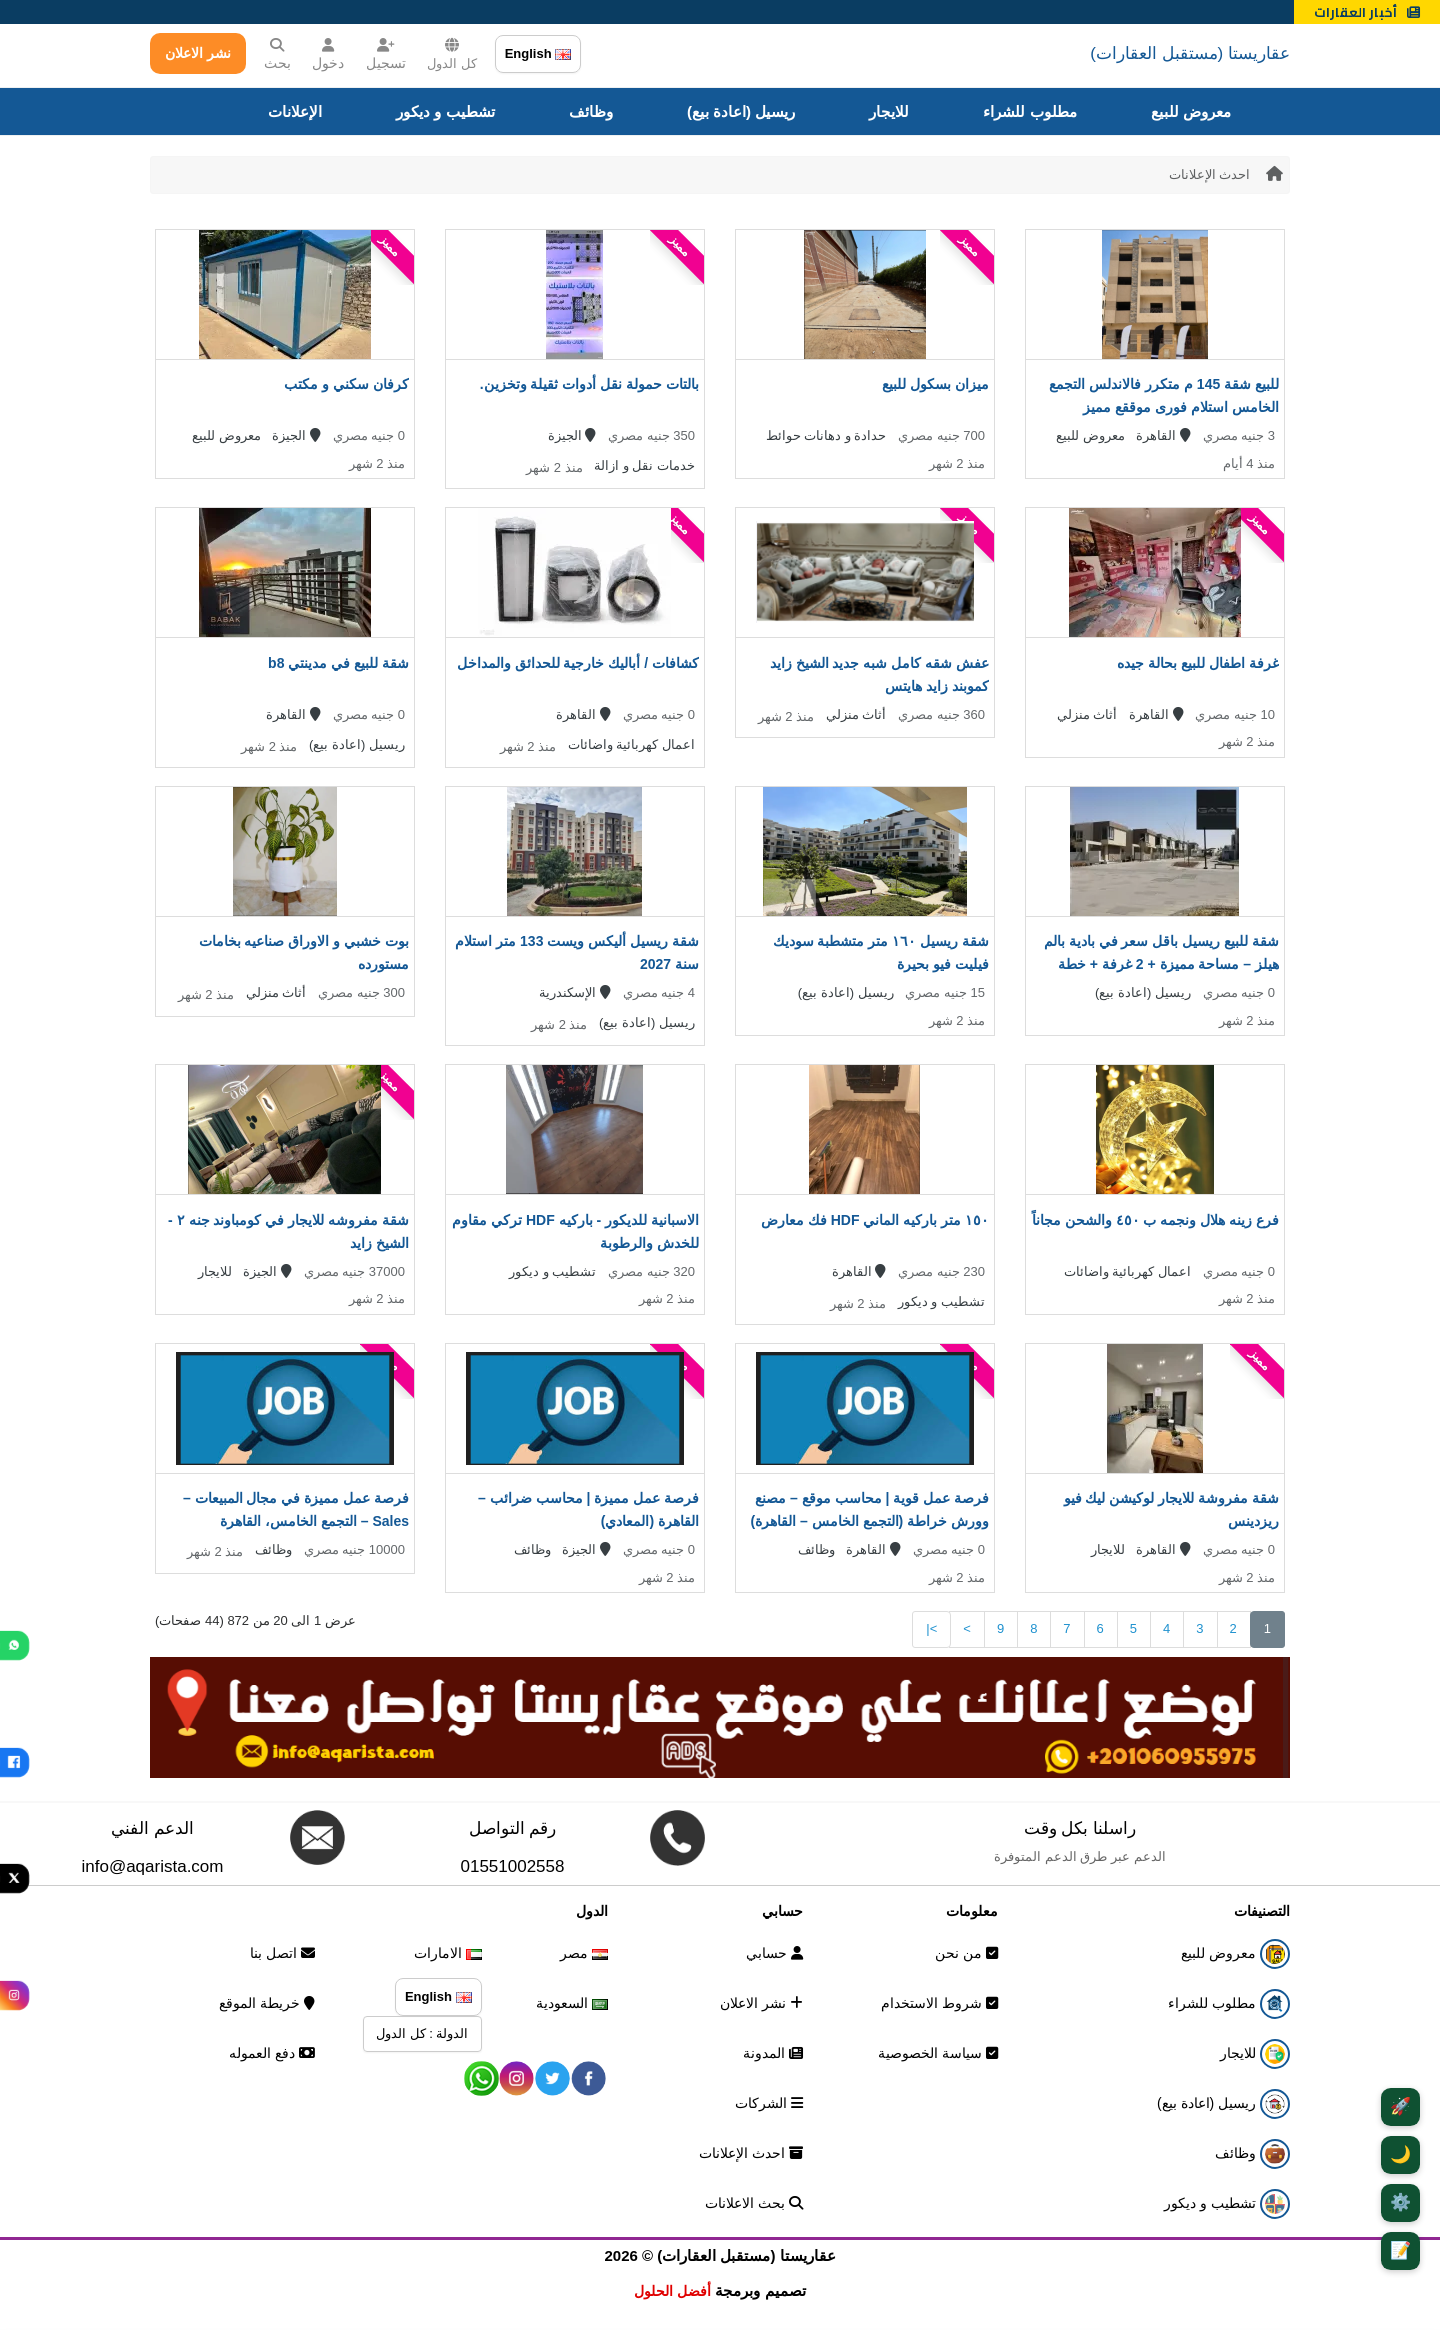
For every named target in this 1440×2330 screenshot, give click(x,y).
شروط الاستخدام (939, 2003)
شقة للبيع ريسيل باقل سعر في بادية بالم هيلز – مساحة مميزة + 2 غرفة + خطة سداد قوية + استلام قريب (1161, 964)
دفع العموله (272, 2053)
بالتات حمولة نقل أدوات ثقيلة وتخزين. (589, 384)
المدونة (773, 2053)
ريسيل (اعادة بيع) (741, 111)
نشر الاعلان (198, 53)
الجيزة (572, 435)
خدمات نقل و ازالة (644, 465)
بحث (277, 54)
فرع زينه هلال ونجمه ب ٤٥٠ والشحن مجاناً (1155, 1220)
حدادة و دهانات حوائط (826, 435)
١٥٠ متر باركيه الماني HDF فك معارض (875, 1220)
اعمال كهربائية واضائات (631, 744)
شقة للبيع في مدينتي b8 (338, 663)
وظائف (591, 111)
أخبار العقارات (1367, 12)
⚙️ (1400, 2202)
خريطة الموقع (267, 2003)
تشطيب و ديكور (445, 111)
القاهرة (1163, 435)
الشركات (769, 2103)
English (538, 53)
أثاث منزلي (1087, 714)
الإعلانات (295, 111)
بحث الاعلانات (754, 2203)
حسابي (774, 1953)
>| (931, 1628)
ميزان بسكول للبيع (935, 384)
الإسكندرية (575, 992)
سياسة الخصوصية (938, 2053)
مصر (584, 1953)
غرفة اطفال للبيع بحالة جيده (1198, 663)
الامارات (448, 1953)
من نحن (966, 1953)
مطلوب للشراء (1029, 111)
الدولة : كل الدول (422, 2033)
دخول (328, 54)
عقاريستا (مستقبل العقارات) (1190, 53)
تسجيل (386, 54)
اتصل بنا (282, 1953)
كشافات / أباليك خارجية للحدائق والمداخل (578, 663)
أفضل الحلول (672, 2291)
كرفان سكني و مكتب (346, 384)
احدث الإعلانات (1210, 174)
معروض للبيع (1191, 111)
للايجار (889, 111)
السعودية (572, 2003)
